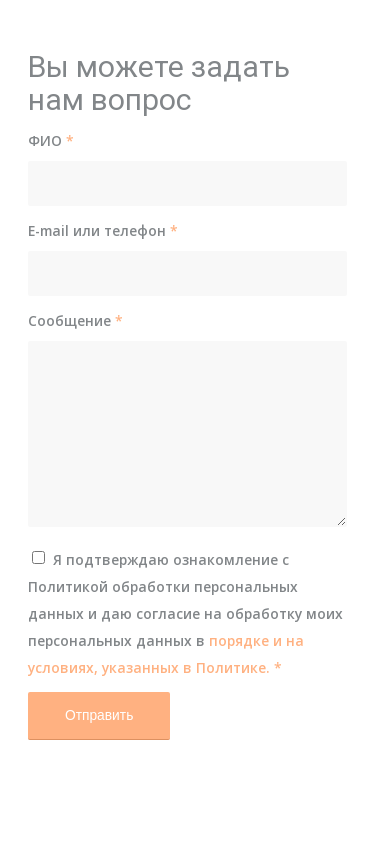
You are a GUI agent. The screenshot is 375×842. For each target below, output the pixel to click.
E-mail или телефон (103, 230)
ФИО (51, 140)
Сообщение (75, 320)
